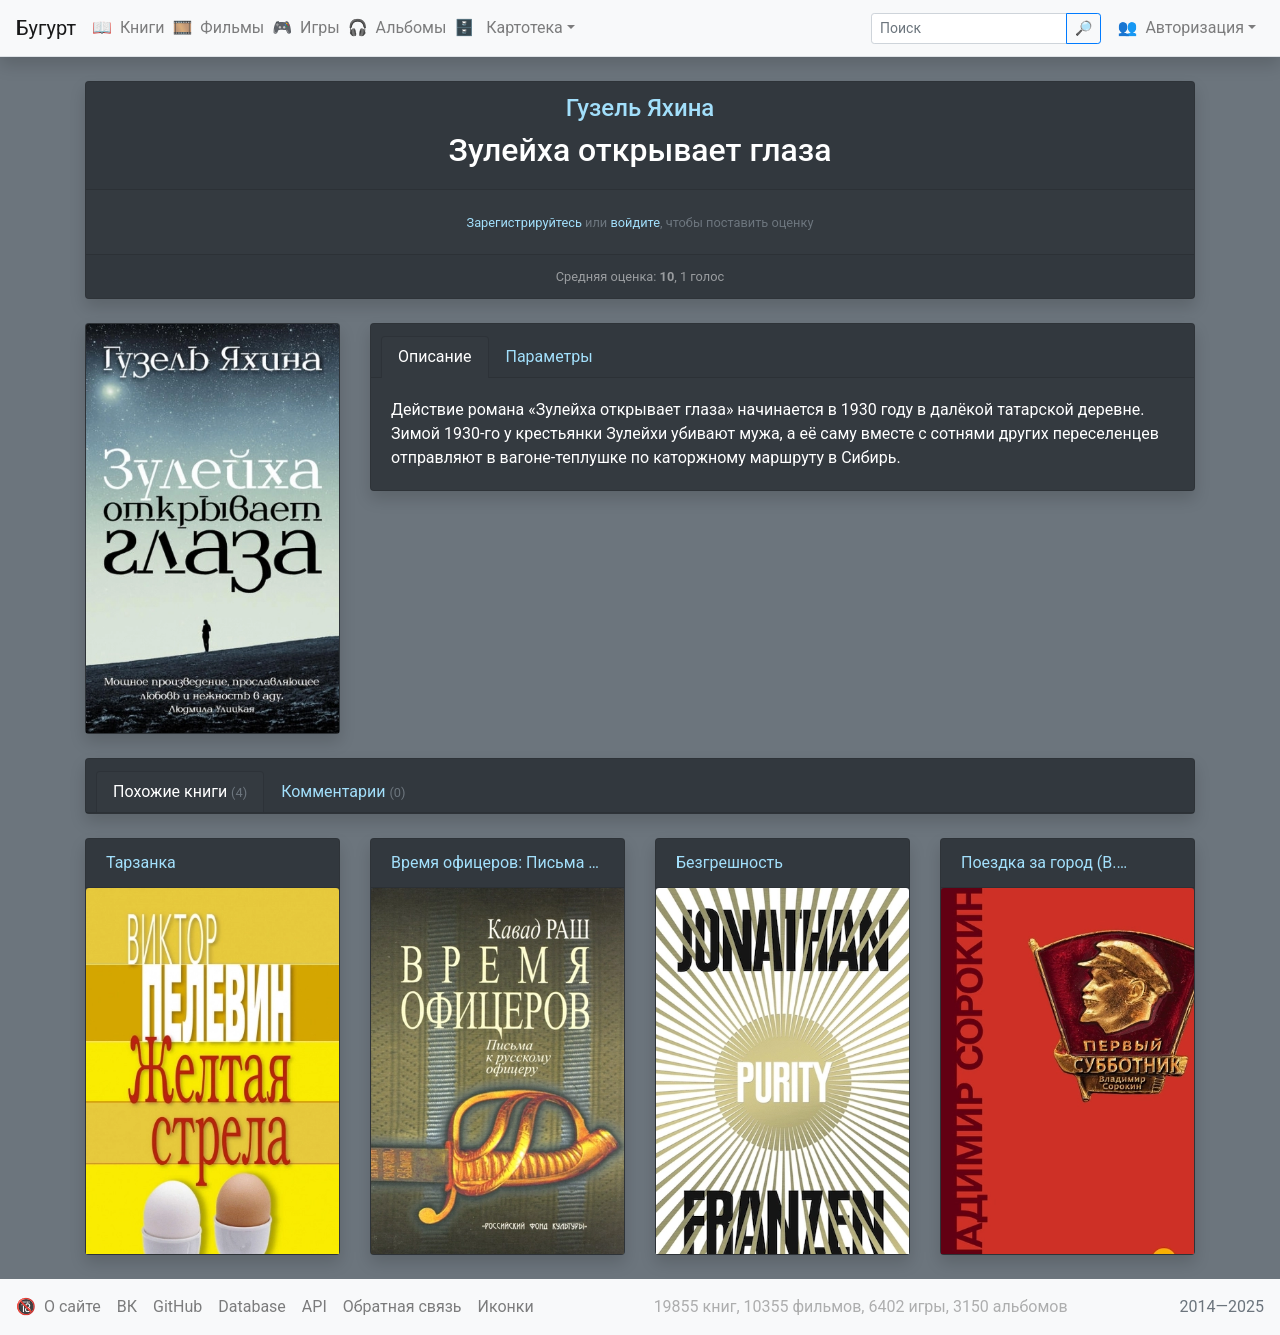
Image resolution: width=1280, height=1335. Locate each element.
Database (252, 1306)
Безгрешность (729, 862)
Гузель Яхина (640, 108)
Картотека (524, 27)
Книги (142, 27)
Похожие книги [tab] (180, 791)
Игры (320, 27)
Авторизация (1194, 27)
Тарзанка (141, 862)
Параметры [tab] (549, 356)
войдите (635, 222)
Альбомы (411, 27)
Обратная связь (402, 1306)
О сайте (72, 1306)
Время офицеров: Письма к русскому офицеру (494, 864)
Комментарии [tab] (343, 791)
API (314, 1306)
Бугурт (46, 28)
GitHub (177, 1306)
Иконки (506, 1306)
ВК (127, 1306)
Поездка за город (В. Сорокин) (1038, 864)
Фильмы (232, 27)
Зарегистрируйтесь (524, 222)
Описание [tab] (435, 356)
